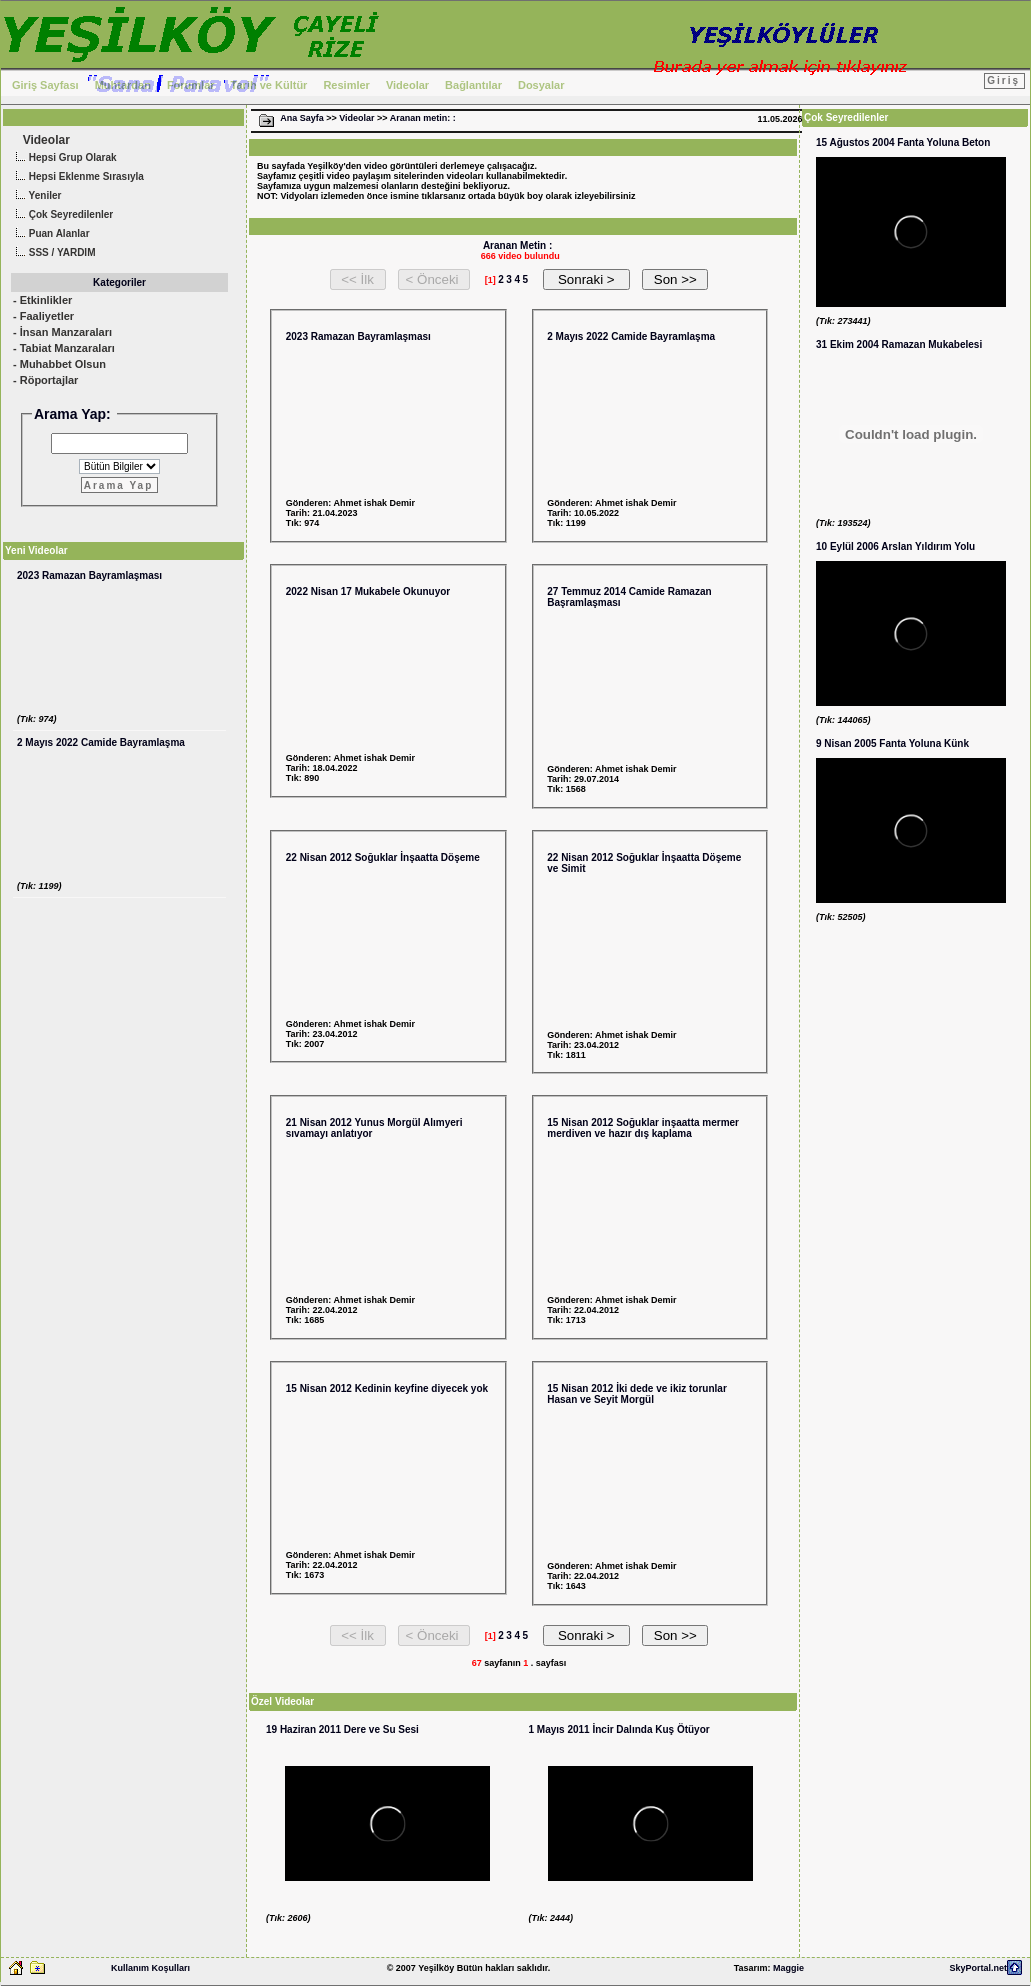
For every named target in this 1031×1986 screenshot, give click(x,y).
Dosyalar (541, 85)
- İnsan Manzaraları (62, 332)
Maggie (788, 1968)
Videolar (407, 85)
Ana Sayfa (302, 118)
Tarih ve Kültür (269, 85)
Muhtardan (123, 85)
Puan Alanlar (50, 234)
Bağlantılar (473, 85)
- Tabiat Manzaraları (64, 348)
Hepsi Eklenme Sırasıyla (77, 177)
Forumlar (191, 85)
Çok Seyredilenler (62, 215)
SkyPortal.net (978, 1968)
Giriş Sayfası (45, 85)
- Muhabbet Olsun (59, 364)
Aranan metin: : (423, 118)
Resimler (346, 85)
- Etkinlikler (42, 300)
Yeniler (36, 196)
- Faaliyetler (43, 316)
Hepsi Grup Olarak (64, 158)
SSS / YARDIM (53, 253)
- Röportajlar (45, 380)
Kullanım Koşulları (150, 1968)
